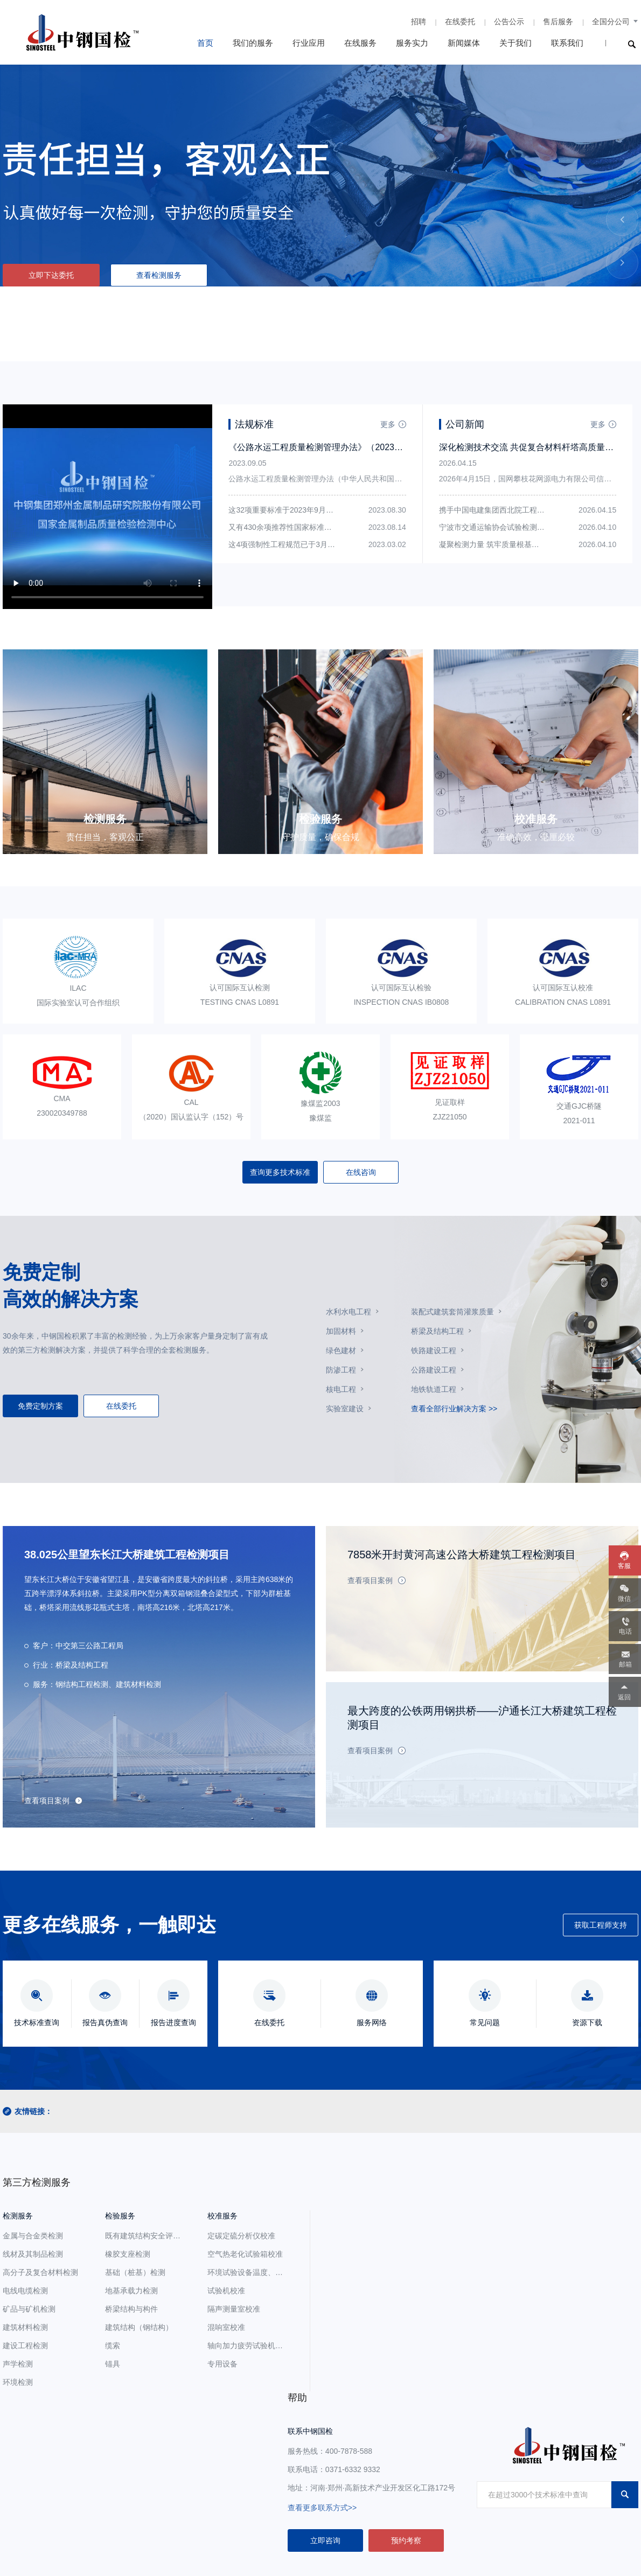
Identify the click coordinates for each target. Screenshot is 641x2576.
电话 (625, 1631)
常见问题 (485, 2022)
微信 (624, 1598)
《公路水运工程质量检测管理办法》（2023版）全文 (328, 447)
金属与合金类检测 (33, 2235)
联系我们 (567, 42)
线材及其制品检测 (33, 2254)
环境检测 (18, 2382)
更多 (387, 424)
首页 (205, 42)
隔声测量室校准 (233, 2309)
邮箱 (625, 1664)
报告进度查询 (173, 2022)
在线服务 (360, 42)
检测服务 (18, 2215)
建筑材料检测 (25, 2327)
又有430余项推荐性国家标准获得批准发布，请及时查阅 (321, 527)
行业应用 (308, 42)
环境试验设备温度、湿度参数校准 (263, 2272)
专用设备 (222, 2364)
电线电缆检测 (25, 2290)
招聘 (418, 21)
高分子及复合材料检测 (40, 2272)
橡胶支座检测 (127, 2254)
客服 (624, 1566)
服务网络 (372, 2022)
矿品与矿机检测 (29, 2309)
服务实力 (412, 42)
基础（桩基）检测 (135, 2272)
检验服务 (120, 2215)
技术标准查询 (36, 2022)
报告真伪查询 (105, 2022)
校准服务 (222, 2215)
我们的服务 (253, 42)
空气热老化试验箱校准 (245, 2254)
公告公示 (509, 21)
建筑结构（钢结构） (139, 2327)
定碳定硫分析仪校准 (241, 2235)
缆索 (112, 2345)
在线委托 (460, 21)
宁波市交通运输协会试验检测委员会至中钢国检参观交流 (533, 527)
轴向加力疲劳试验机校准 (248, 2345)
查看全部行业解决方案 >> (454, 1408)
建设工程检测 (25, 2345)
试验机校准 (226, 2290)
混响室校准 (226, 2327)
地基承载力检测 (131, 2290)
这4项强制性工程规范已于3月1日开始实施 (298, 544)
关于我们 (515, 42)
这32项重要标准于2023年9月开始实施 (292, 510)
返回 (624, 1697)
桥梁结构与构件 (131, 2309)
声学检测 (18, 2364)
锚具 (112, 2364)
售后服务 (558, 21)
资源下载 (587, 2022)
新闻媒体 (464, 42)
